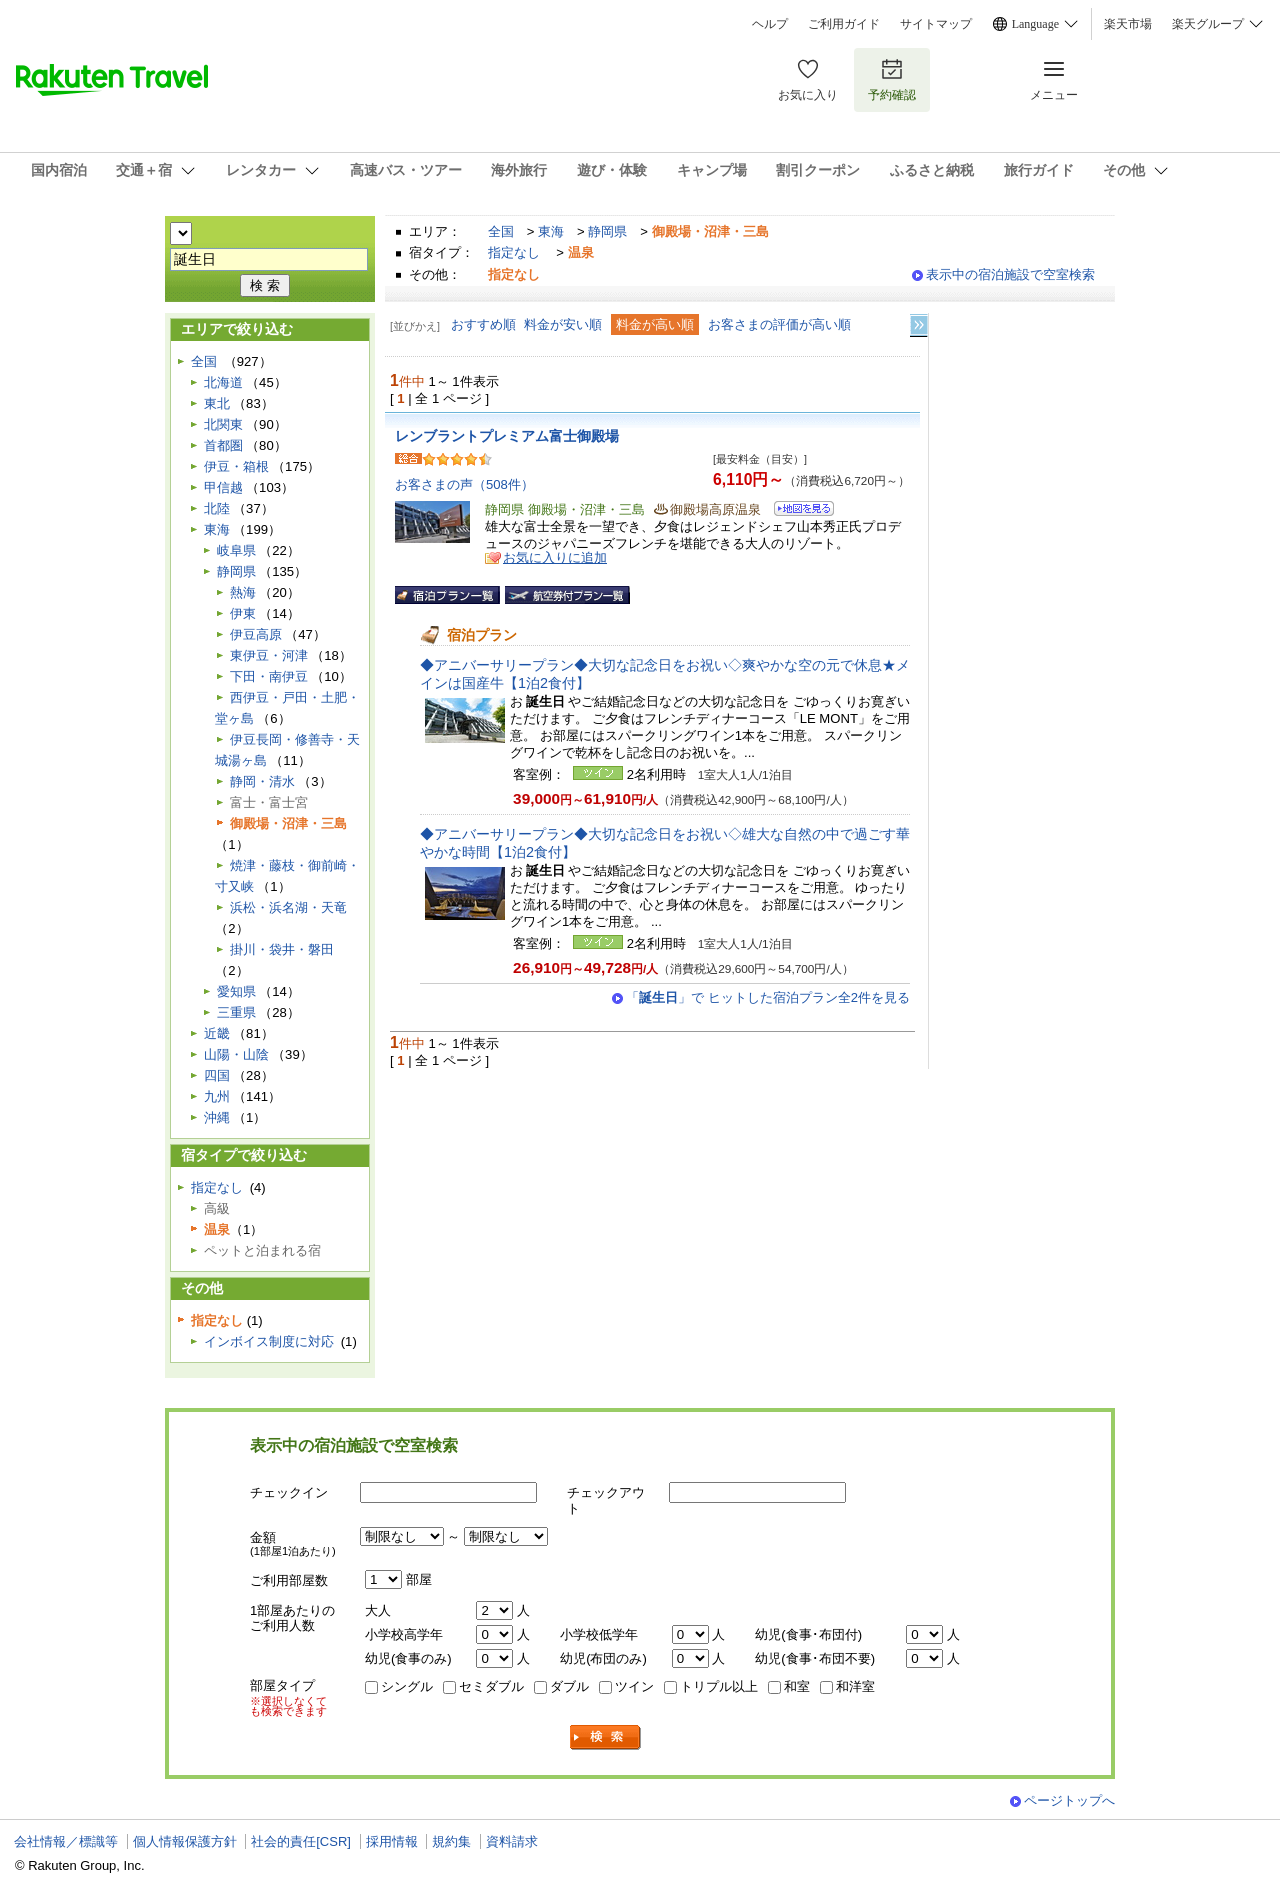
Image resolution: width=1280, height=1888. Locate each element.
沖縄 (217, 1117)
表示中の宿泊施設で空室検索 (1010, 274)
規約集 (451, 1841)
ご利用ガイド (844, 24)
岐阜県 (236, 550)
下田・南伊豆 (269, 676)
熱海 (243, 592)
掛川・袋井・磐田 (282, 949)
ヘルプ (770, 24)
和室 (797, 1686)
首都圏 (223, 445)
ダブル (569, 1686)
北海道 (223, 382)
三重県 (236, 1012)
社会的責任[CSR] (301, 1841)
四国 (217, 1075)
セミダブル (491, 1686)
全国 (501, 231)
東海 (551, 231)
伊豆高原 (256, 634)
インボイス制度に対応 (269, 1341)
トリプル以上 (719, 1686)
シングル (407, 1686)
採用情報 (392, 1841)
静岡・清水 (262, 781)
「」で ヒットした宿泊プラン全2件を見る (768, 997)
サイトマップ (936, 24)
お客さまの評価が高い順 (779, 324)
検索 (606, 1737)
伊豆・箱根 (236, 466)
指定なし (514, 252)
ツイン (634, 1686)
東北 (217, 403)
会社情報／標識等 (66, 1841)
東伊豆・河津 (269, 655)
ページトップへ (1069, 1800)
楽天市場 (1128, 24)
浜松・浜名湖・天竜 (288, 907)
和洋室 (855, 1686)
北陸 (217, 508)
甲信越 (223, 487)
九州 (217, 1096)
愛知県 (236, 991)
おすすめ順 (483, 324)
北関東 (223, 424)
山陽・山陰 (236, 1054)
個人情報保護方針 (185, 1841)
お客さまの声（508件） (464, 484)
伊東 (243, 613)
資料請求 (512, 1841)
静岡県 (607, 231)
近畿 (217, 1033)
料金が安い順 (563, 324)
